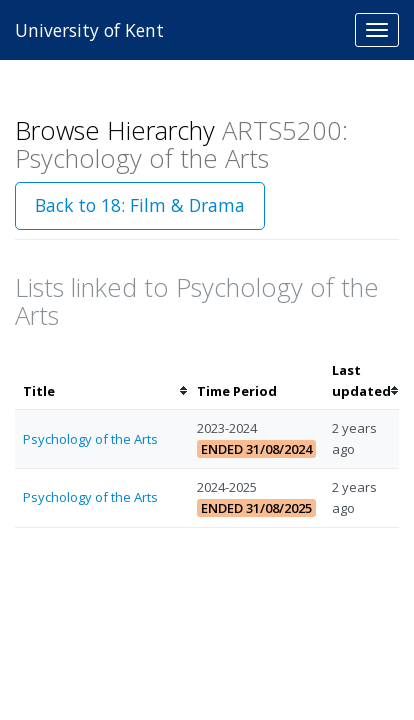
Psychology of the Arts (90, 439)
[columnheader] (102, 381)
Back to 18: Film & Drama (140, 205)
